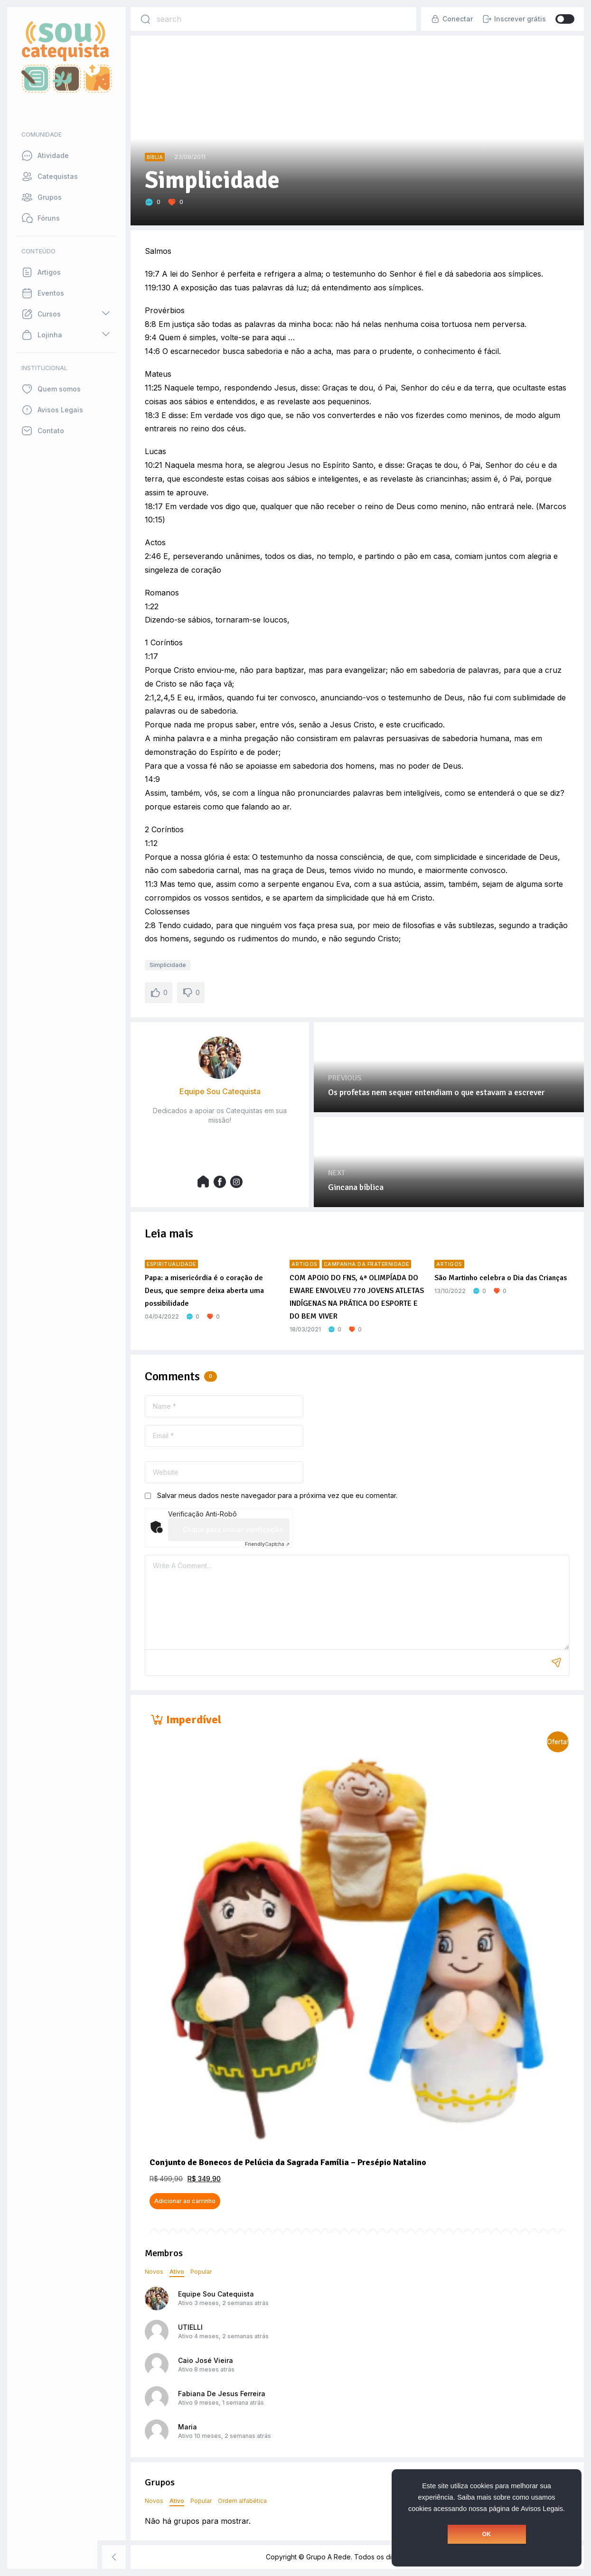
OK (486, 2534)
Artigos (304, 1264)
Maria (187, 2427)
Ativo (176, 2271)
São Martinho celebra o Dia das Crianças (500, 1278)
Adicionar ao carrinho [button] (185, 2200)
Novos (154, 2271)
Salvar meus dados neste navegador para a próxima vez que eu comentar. (277, 1495)
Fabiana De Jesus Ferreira (221, 2394)
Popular (201, 2271)
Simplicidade (168, 964)
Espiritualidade (171, 1264)
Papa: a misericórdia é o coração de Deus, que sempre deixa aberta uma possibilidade (204, 1290)
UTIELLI (190, 2327)
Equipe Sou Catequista (216, 2294)
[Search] (145, 19)
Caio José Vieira (205, 2360)
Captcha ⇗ (267, 1544)
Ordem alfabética (242, 2500)
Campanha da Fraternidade (366, 1264)
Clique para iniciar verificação (233, 1529)
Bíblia (155, 157)
